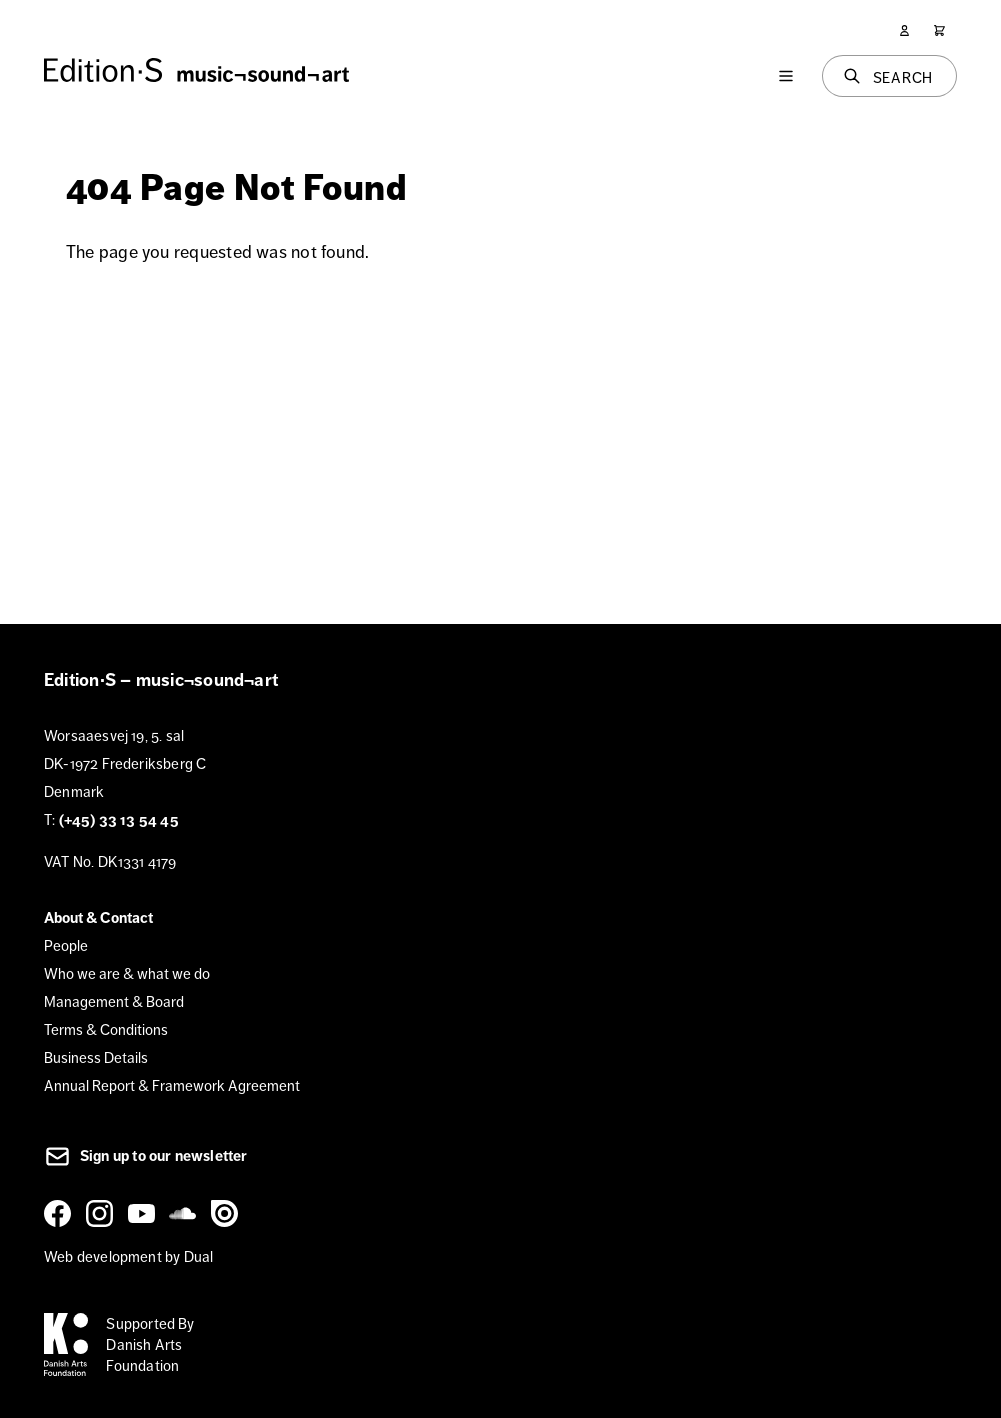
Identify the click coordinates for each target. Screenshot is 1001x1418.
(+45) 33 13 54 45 (119, 820)
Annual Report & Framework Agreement (172, 1085)
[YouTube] (145, 1213)
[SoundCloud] (186, 1213)
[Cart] (939, 30)
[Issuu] (228, 1213)
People (66, 945)
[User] (904, 30)
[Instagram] (103, 1213)
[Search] (890, 76)
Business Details (96, 1057)
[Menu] (786, 76)
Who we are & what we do (127, 973)
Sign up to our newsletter (146, 1156)
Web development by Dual (128, 1256)
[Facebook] (61, 1213)
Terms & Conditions (106, 1029)
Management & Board (114, 1001)
